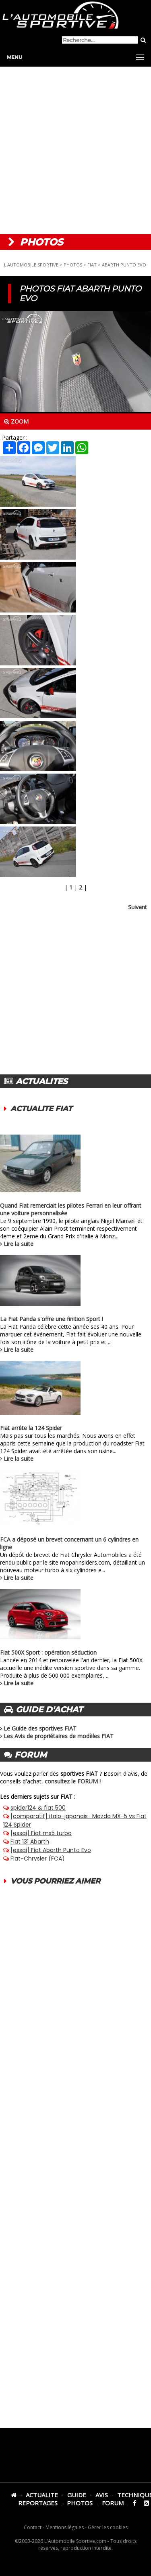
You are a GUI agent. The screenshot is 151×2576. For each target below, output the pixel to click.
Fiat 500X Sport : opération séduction (48, 1652)
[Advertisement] (75, 150)
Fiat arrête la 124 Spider (31, 1428)
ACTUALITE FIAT (41, 1108)
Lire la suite (18, 1244)
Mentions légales (65, 2527)
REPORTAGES (38, 2503)
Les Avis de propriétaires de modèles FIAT (59, 1736)
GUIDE (76, 2495)
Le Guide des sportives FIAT (40, 1728)
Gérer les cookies (108, 2527)
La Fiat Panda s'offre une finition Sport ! (51, 1319)
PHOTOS (73, 265)
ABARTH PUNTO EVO (124, 265)
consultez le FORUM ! (73, 1781)
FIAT (92, 265)
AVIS (101, 2495)
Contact (32, 2527)
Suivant (137, 907)
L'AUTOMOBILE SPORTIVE (31, 265)
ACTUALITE (42, 2495)
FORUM (113, 2503)
